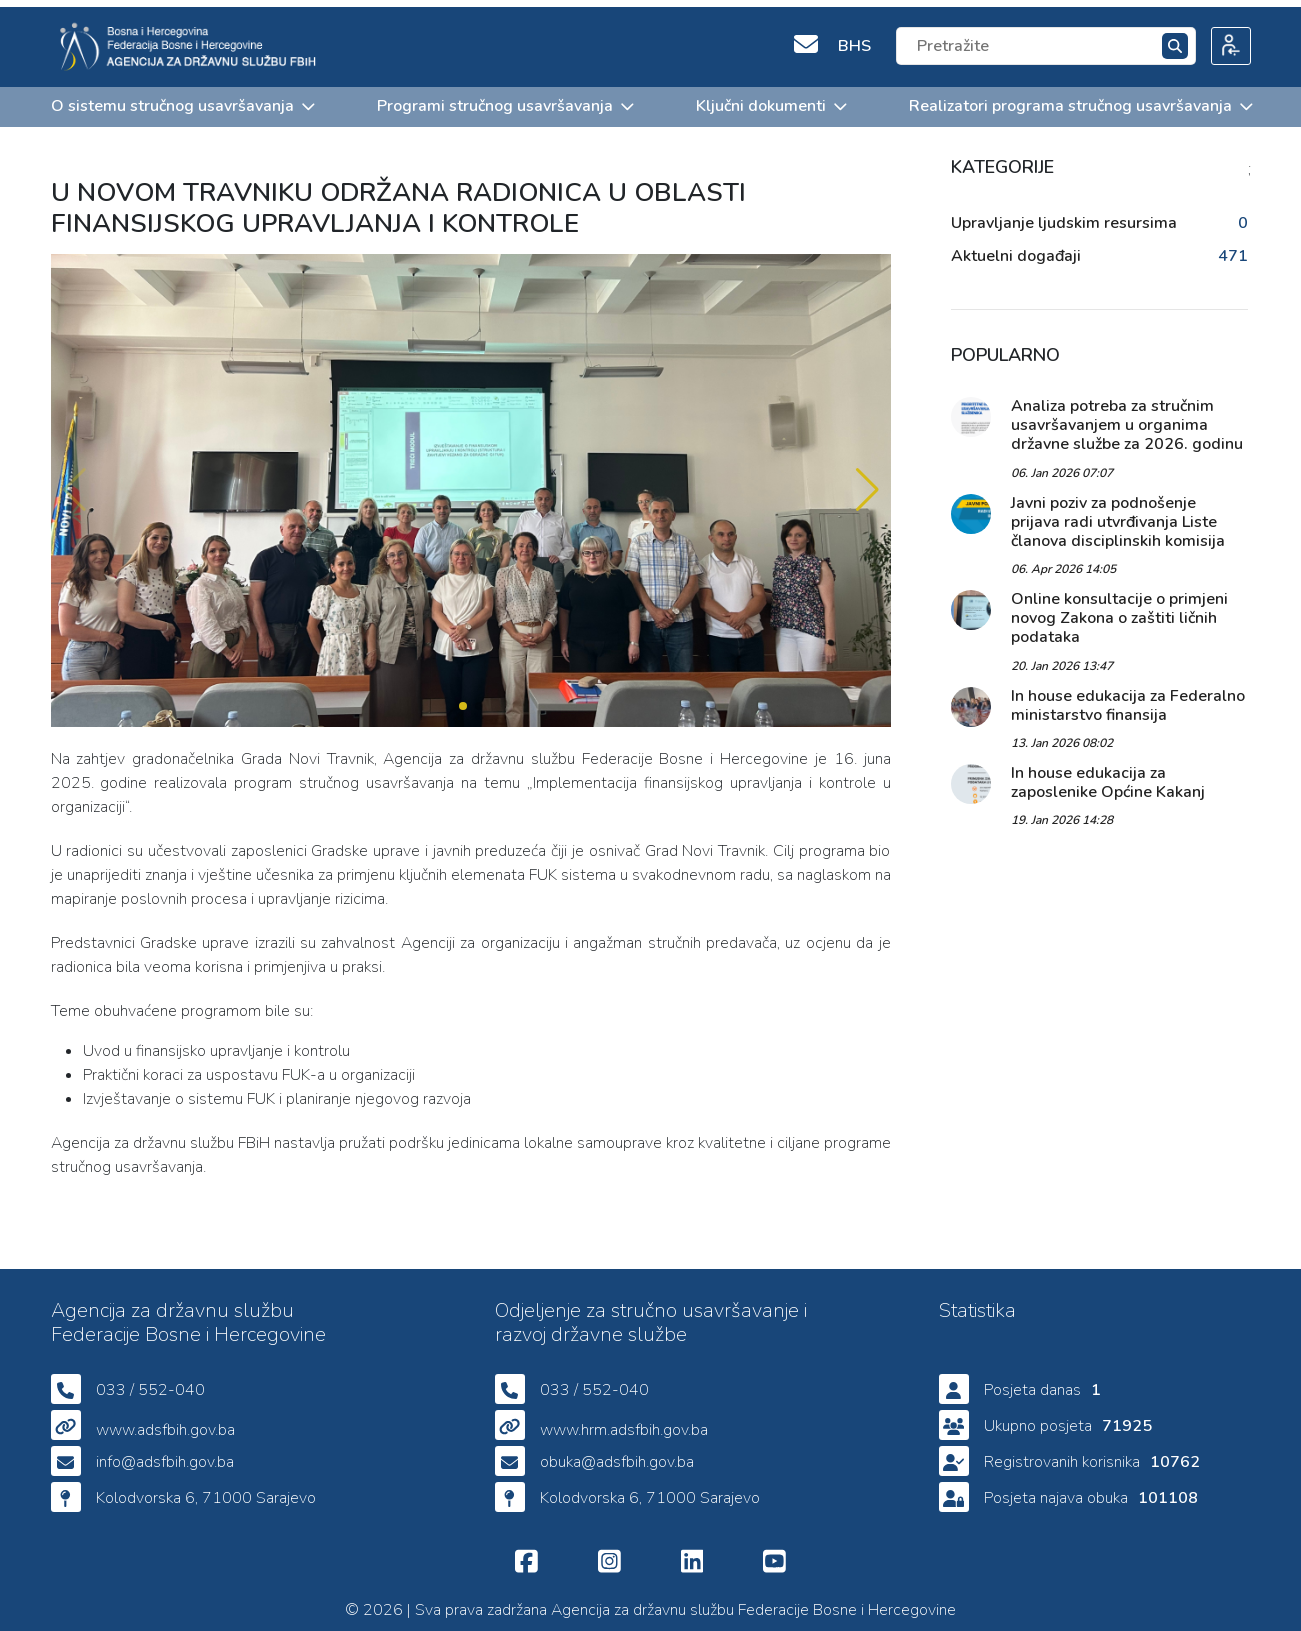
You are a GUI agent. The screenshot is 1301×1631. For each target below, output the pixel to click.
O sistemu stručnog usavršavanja (182, 99)
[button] (867, 484)
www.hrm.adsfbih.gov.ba (624, 1423)
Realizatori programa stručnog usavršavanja (1080, 99)
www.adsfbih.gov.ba (165, 1423)
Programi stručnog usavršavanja (504, 99)
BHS (854, 39)
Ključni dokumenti (770, 99)
